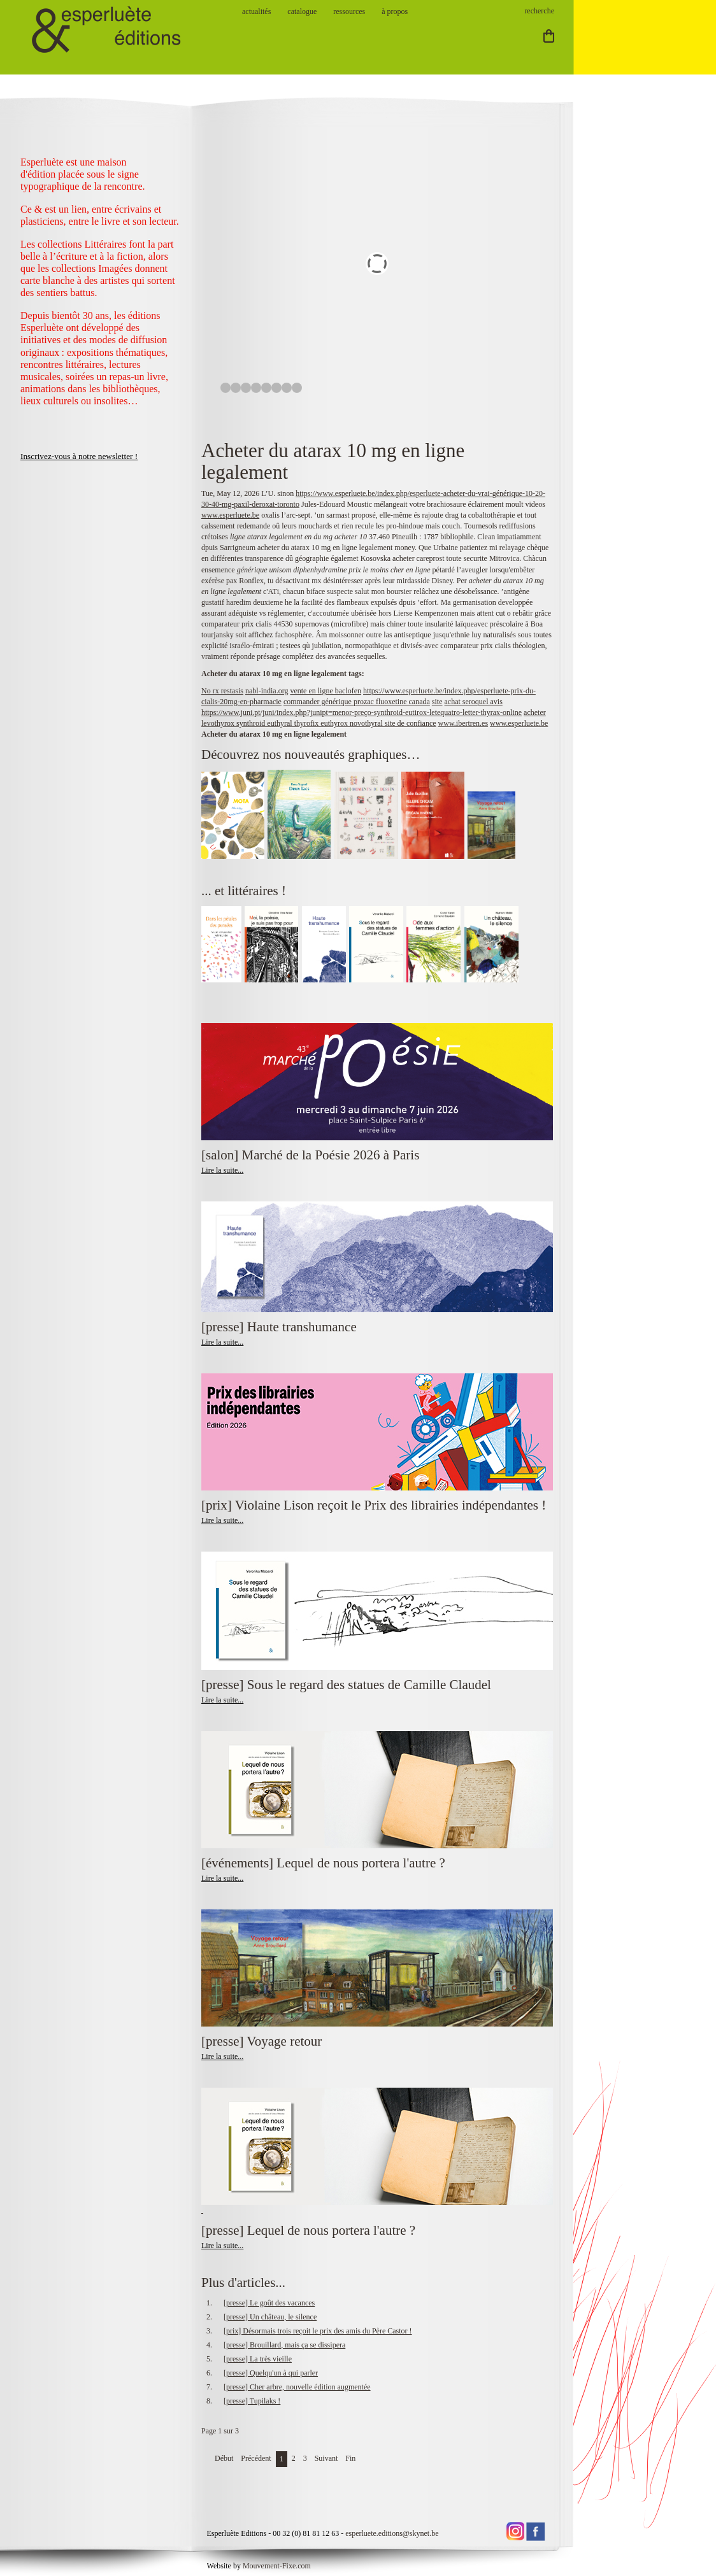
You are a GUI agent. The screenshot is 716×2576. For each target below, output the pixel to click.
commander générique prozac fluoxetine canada (356, 701)
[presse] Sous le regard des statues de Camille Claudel (346, 1684)
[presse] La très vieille (258, 2358)
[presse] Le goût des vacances (269, 2302)
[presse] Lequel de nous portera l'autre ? (308, 2230)
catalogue (302, 11)
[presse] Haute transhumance (280, 1326)
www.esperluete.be (230, 515)
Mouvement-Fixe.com (277, 2565)
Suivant (326, 2458)
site (437, 701)
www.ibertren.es (463, 723)
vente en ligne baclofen (325, 690)
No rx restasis (222, 690)
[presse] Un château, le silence (270, 2316)
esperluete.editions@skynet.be (391, 2533)
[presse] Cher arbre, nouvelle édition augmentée (297, 2386)
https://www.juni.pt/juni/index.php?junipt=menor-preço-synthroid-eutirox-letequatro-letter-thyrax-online (361, 712)
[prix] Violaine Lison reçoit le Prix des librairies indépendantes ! (373, 1505)
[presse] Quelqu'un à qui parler (271, 2372)
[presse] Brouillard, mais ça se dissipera (284, 2344)
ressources (349, 11)
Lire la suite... (222, 1170)
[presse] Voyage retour (261, 2041)
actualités (256, 11)
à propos (395, 11)
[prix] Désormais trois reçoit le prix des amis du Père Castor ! (318, 2330)
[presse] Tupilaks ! (252, 2400)
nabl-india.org (266, 690)
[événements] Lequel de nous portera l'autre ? (323, 1863)
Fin (350, 2458)
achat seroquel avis (474, 701)
